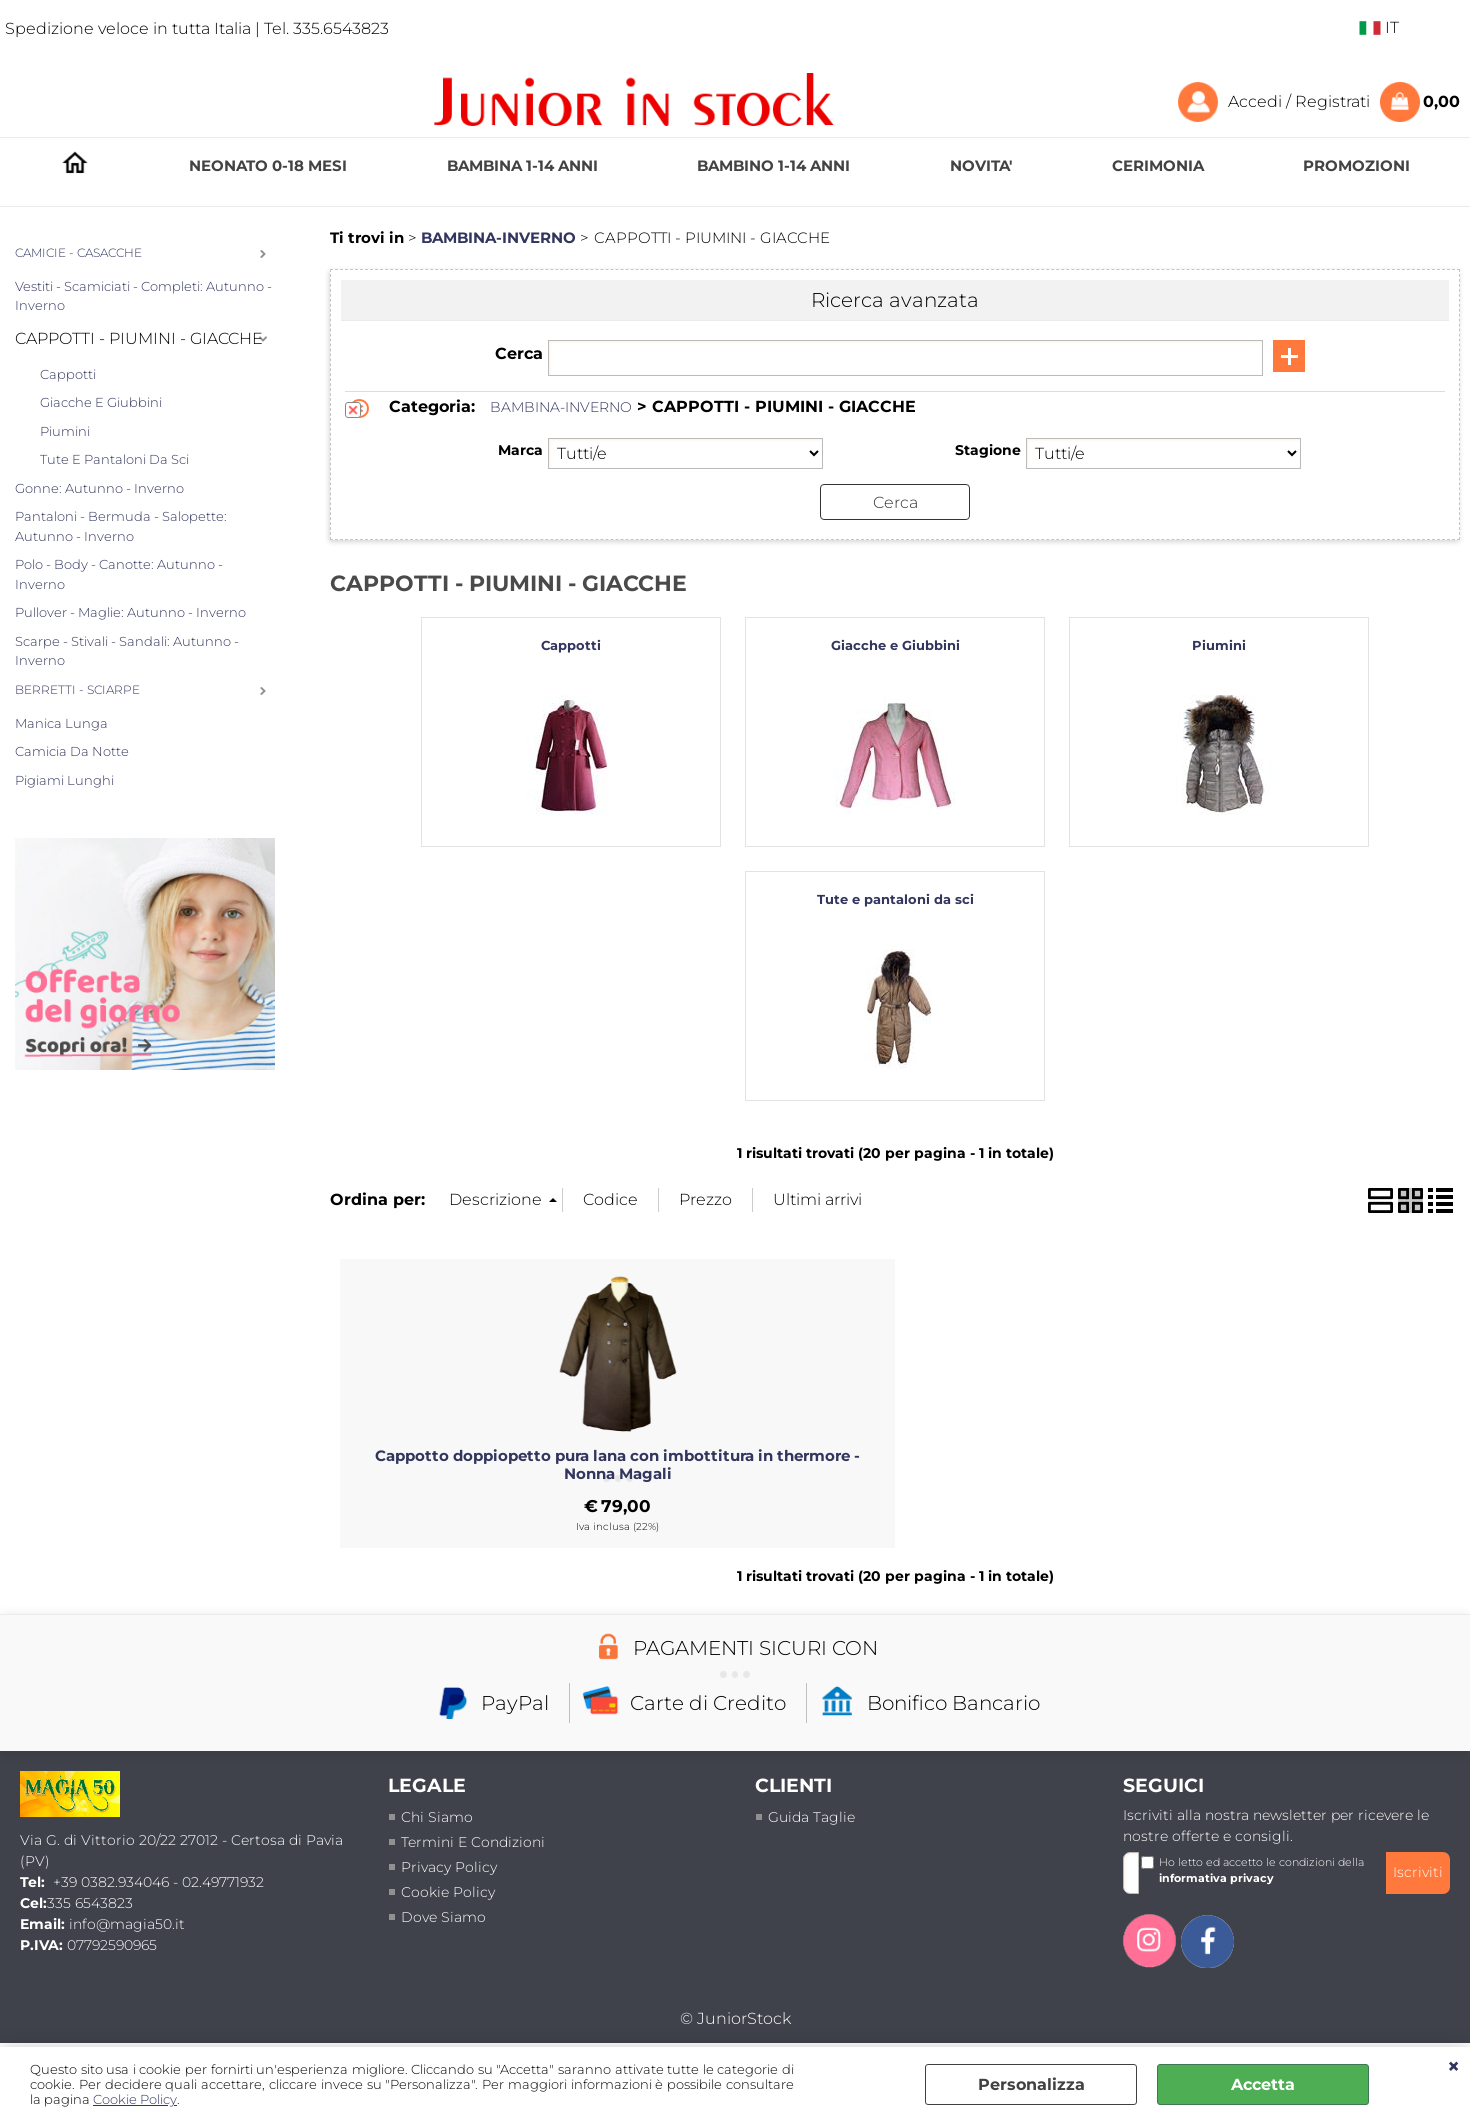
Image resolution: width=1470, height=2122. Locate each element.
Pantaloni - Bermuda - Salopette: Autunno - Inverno (121, 526)
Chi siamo (437, 1817)
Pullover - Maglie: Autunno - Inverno (130, 612)
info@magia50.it (127, 1924)
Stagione (988, 450)
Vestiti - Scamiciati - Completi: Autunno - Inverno (143, 296)
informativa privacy (1216, 1878)
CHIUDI (1453, 2067)
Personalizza (1031, 2084)
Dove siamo (443, 1917)
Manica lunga (61, 723)
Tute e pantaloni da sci (114, 459)
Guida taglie (811, 1817)
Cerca (519, 353)
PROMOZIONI (1356, 165)
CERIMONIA (1158, 165)
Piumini (65, 431)
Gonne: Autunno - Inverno (99, 488)
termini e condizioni (473, 1842)
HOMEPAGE (75, 166)
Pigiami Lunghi (64, 780)
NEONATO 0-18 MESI (268, 165)
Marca (520, 450)
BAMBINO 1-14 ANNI (773, 165)
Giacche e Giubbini (101, 402)
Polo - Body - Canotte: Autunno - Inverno (119, 574)
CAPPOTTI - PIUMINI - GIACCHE (139, 338)
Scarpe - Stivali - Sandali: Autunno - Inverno (127, 651)
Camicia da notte (72, 751)
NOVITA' (981, 165)
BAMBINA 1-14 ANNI (522, 165)
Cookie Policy (135, 2099)
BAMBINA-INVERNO (561, 407)
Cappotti (68, 374)
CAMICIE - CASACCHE (78, 253)
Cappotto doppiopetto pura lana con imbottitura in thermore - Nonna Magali (617, 1465)
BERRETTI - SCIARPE (77, 690)
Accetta (1263, 2084)
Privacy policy (449, 1867)
